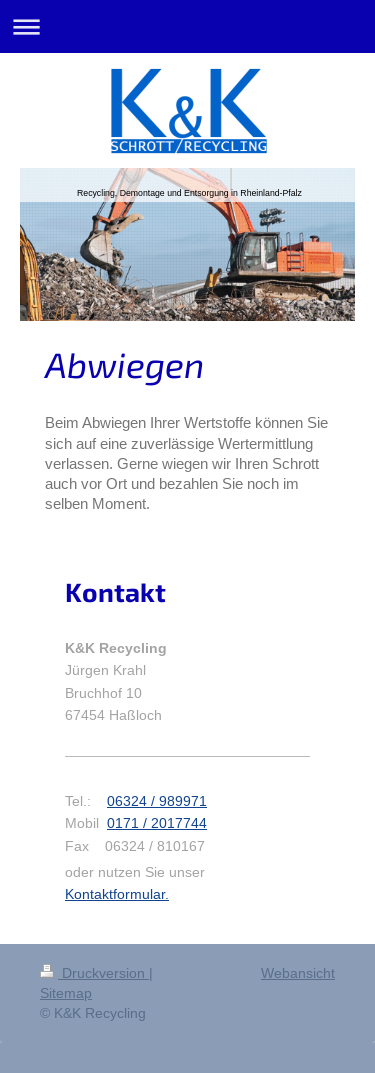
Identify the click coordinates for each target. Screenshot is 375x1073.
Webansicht (298, 973)
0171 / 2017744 (157, 823)
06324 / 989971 (157, 801)
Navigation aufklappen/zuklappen (187, 26)
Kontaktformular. (117, 894)
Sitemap (66, 993)
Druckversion (94, 973)
